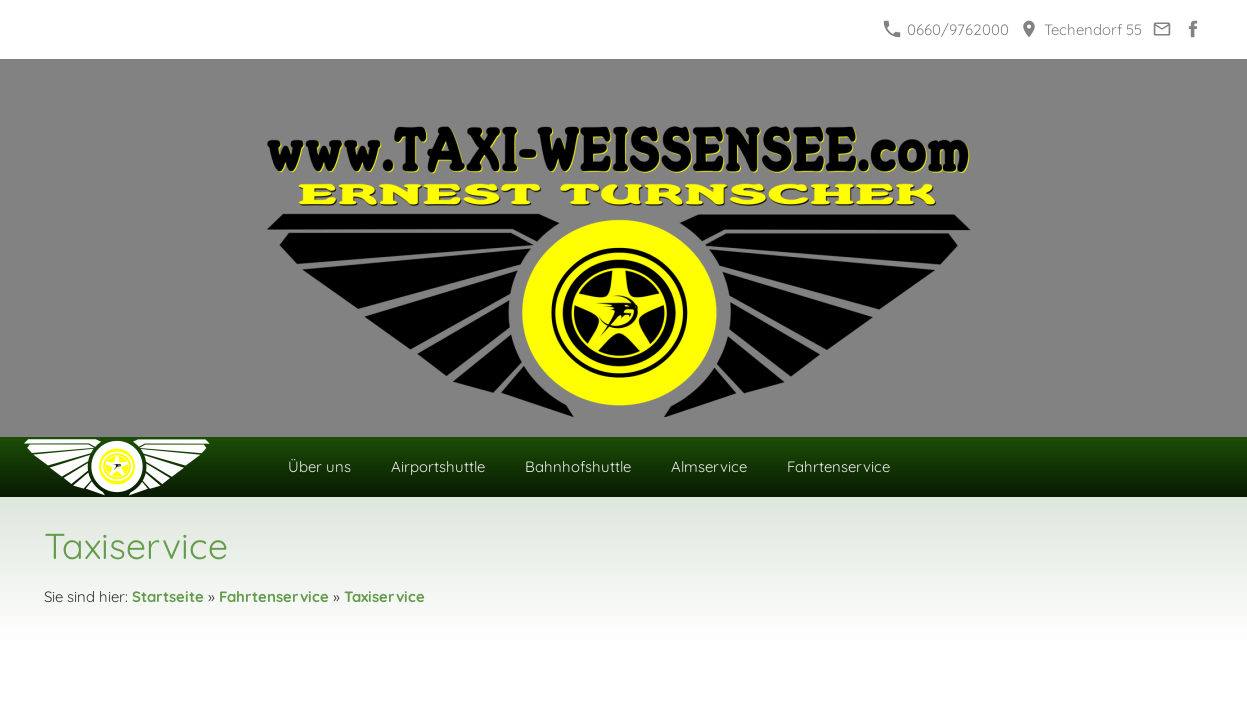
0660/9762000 (946, 29)
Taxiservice (384, 596)
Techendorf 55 (1081, 29)
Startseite (168, 596)
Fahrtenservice (274, 596)
